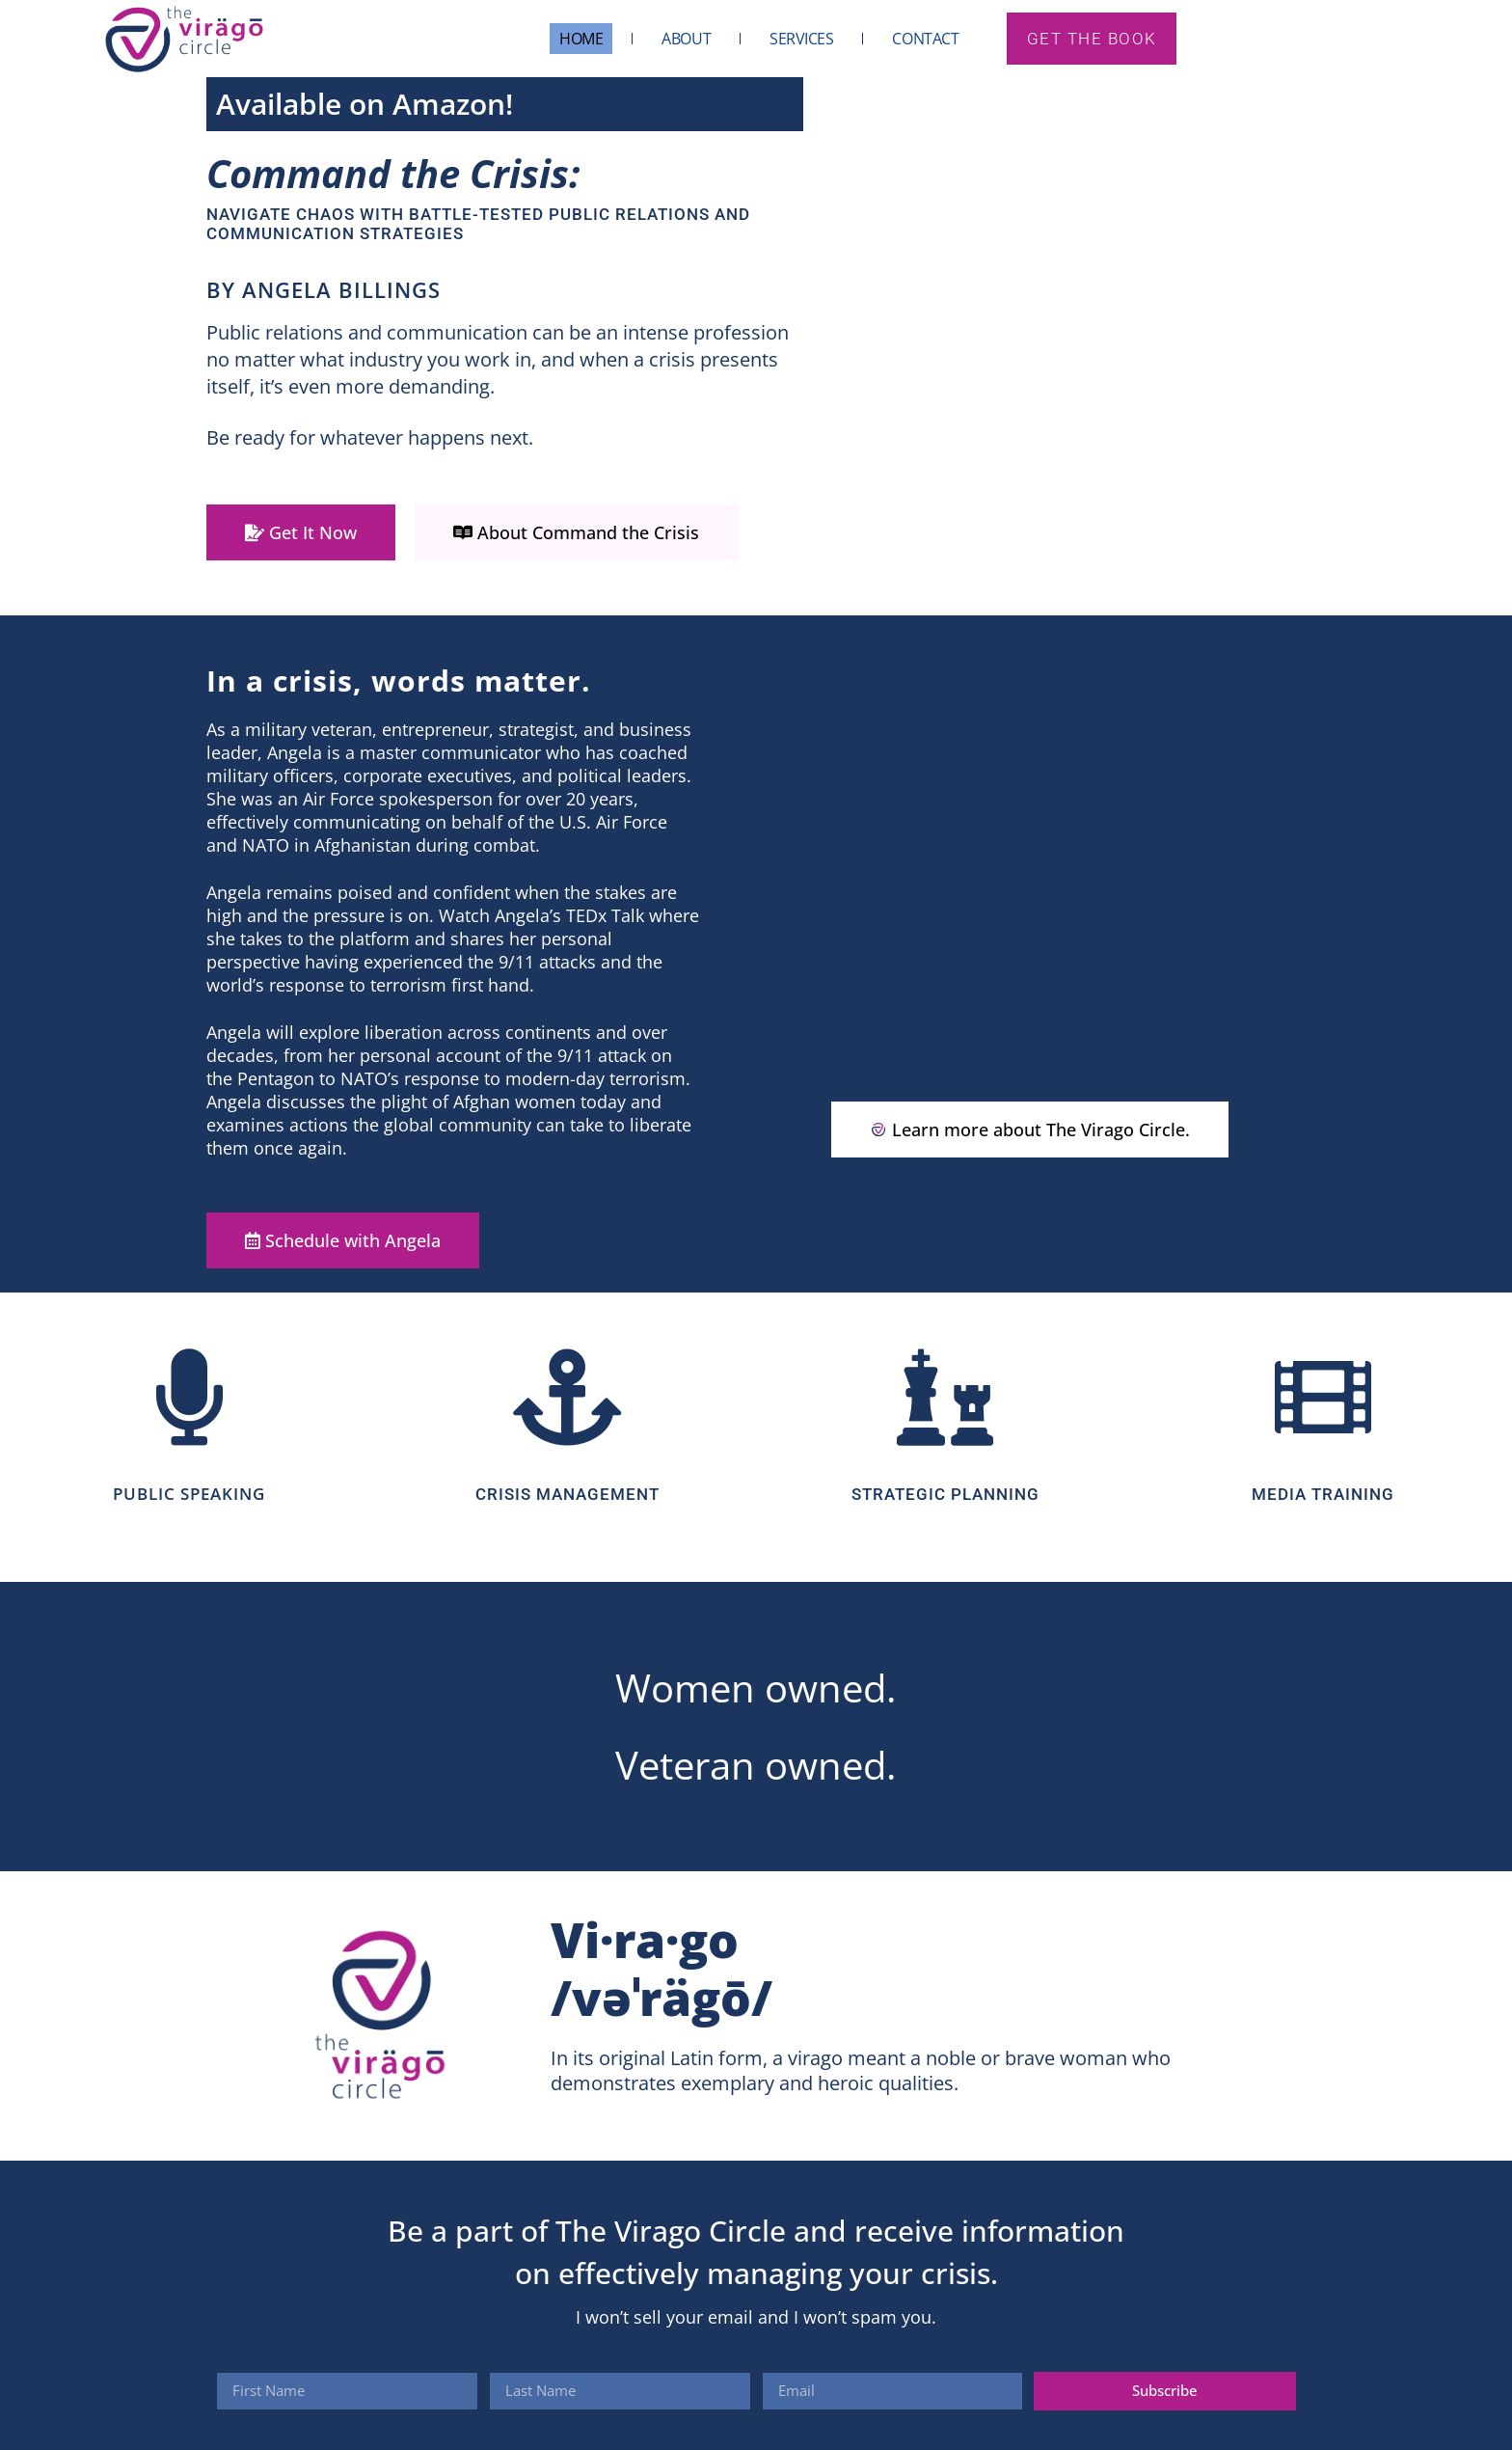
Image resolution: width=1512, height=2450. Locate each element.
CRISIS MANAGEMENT (567, 1494)
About (686, 38)
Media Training (1323, 1494)
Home (580, 38)
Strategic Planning (945, 1494)
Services (800, 38)
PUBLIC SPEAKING (189, 1494)
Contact (925, 38)
